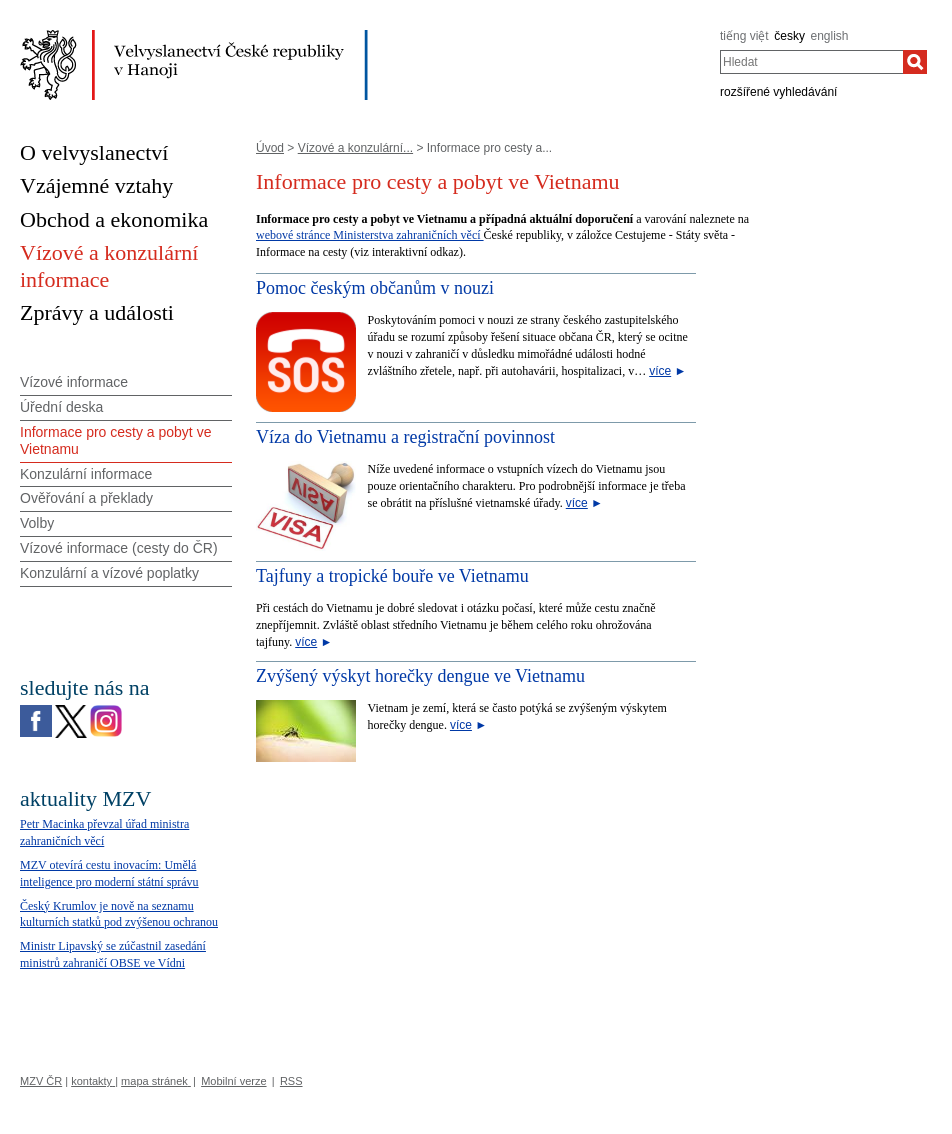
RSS (291, 1081)
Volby (37, 523)
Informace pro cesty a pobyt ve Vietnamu (115, 440)
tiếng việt (744, 36)
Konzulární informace (86, 474)
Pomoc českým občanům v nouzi (375, 288)
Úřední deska (61, 407)
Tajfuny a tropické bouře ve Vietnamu (392, 576)
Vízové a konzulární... (355, 148)
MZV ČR (41, 1081)
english (830, 36)
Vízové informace (74, 382)
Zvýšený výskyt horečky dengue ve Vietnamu (420, 676)
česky (789, 36)
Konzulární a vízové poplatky (109, 573)
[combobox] (811, 62)
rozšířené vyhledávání (778, 92)
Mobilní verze (233, 1081)
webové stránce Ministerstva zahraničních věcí (370, 235)
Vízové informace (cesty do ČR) (119, 548)
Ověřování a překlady (86, 498)
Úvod (270, 148)
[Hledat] (915, 62)
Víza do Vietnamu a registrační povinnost (405, 437)
